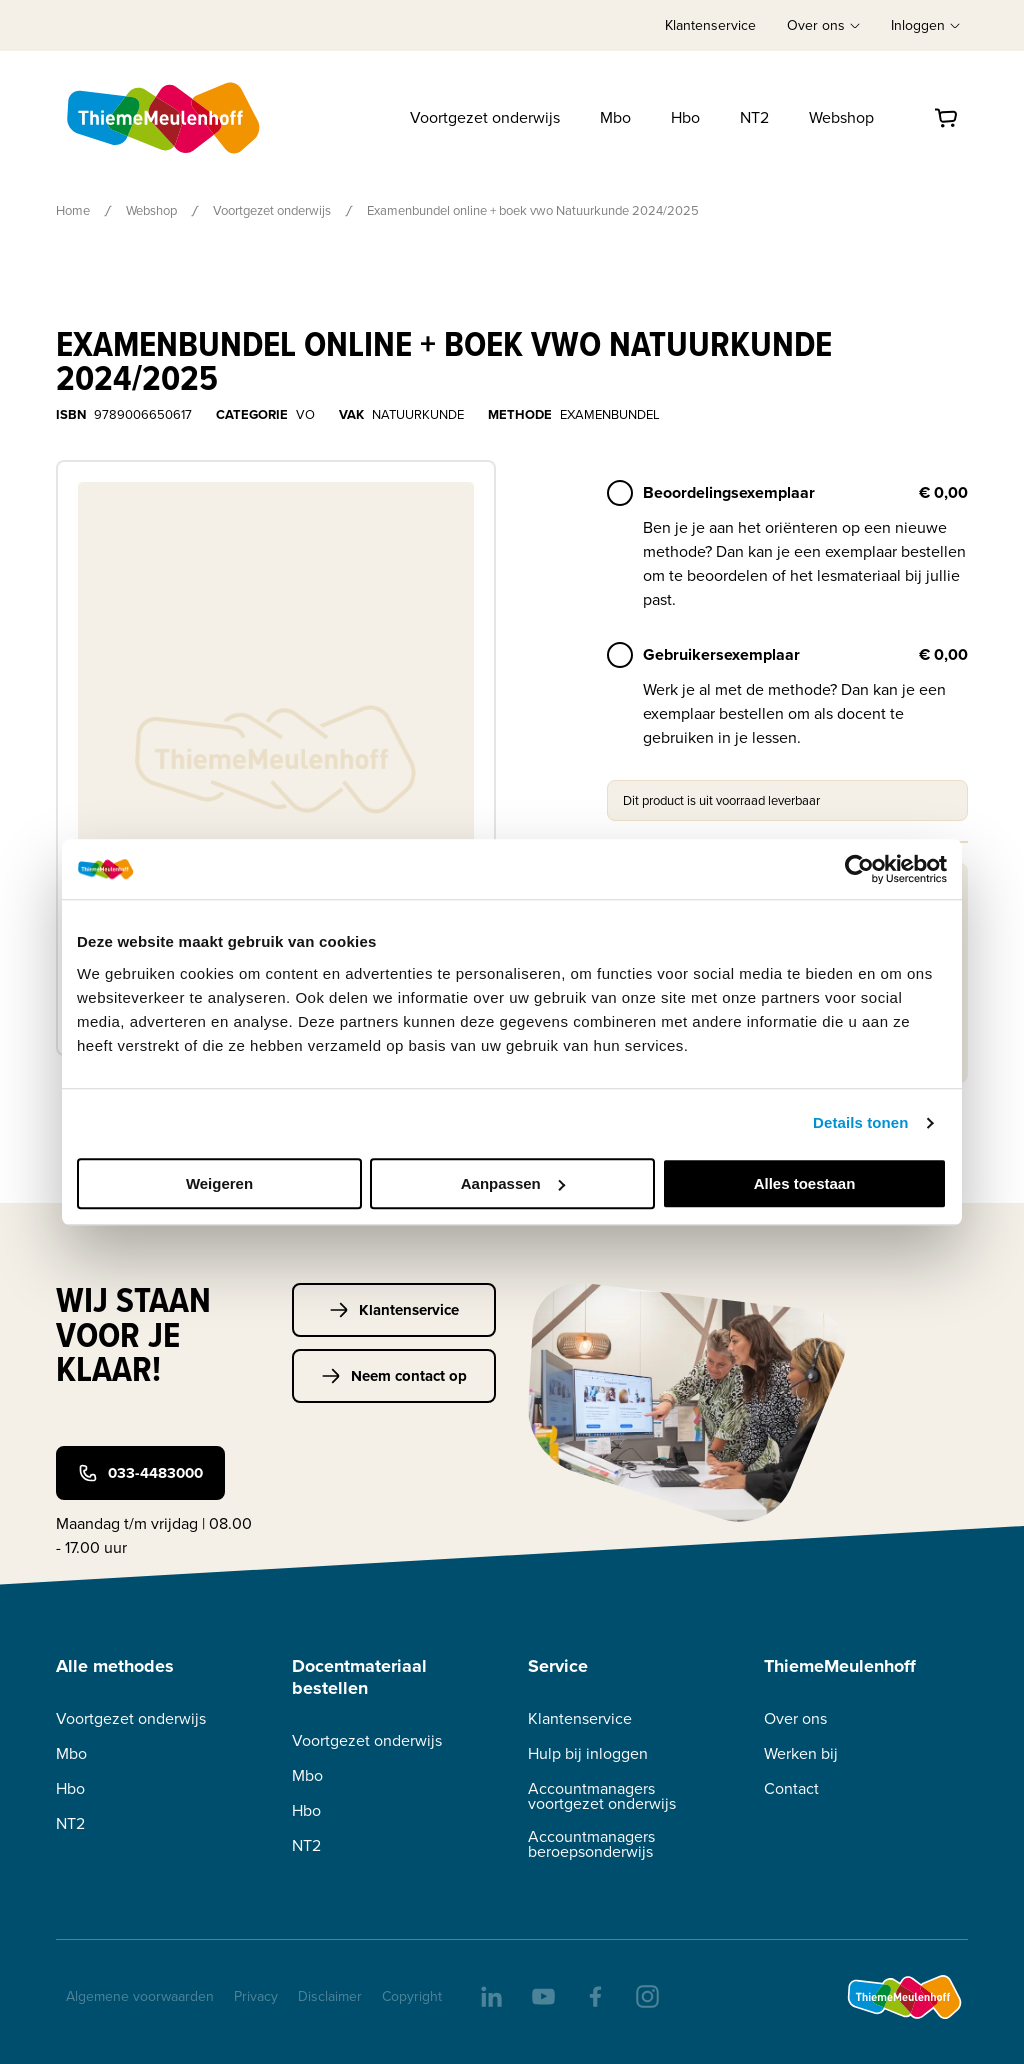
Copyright (412, 1996)
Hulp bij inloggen (588, 1753)
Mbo (615, 117)
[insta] (646, 1995)
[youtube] (542, 1995)
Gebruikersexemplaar (721, 654)
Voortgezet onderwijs (485, 117)
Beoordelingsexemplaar (729, 492)
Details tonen (860, 1122)
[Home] (165, 118)
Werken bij (801, 1753)
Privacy (256, 1996)
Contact (791, 1788)
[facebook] (594, 1995)
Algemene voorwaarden (140, 1996)
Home (73, 210)
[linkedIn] (490, 1995)
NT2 (754, 117)
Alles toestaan (805, 1183)
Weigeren (219, 1183)
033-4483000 (140, 1473)
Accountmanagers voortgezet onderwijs (602, 1796)
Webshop (841, 117)
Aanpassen (513, 1183)
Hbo (685, 117)
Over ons (795, 1718)
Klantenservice (710, 25)
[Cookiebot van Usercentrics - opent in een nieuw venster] (859, 869)
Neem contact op (394, 1376)
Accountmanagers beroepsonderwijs (591, 1844)
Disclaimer (330, 1996)
